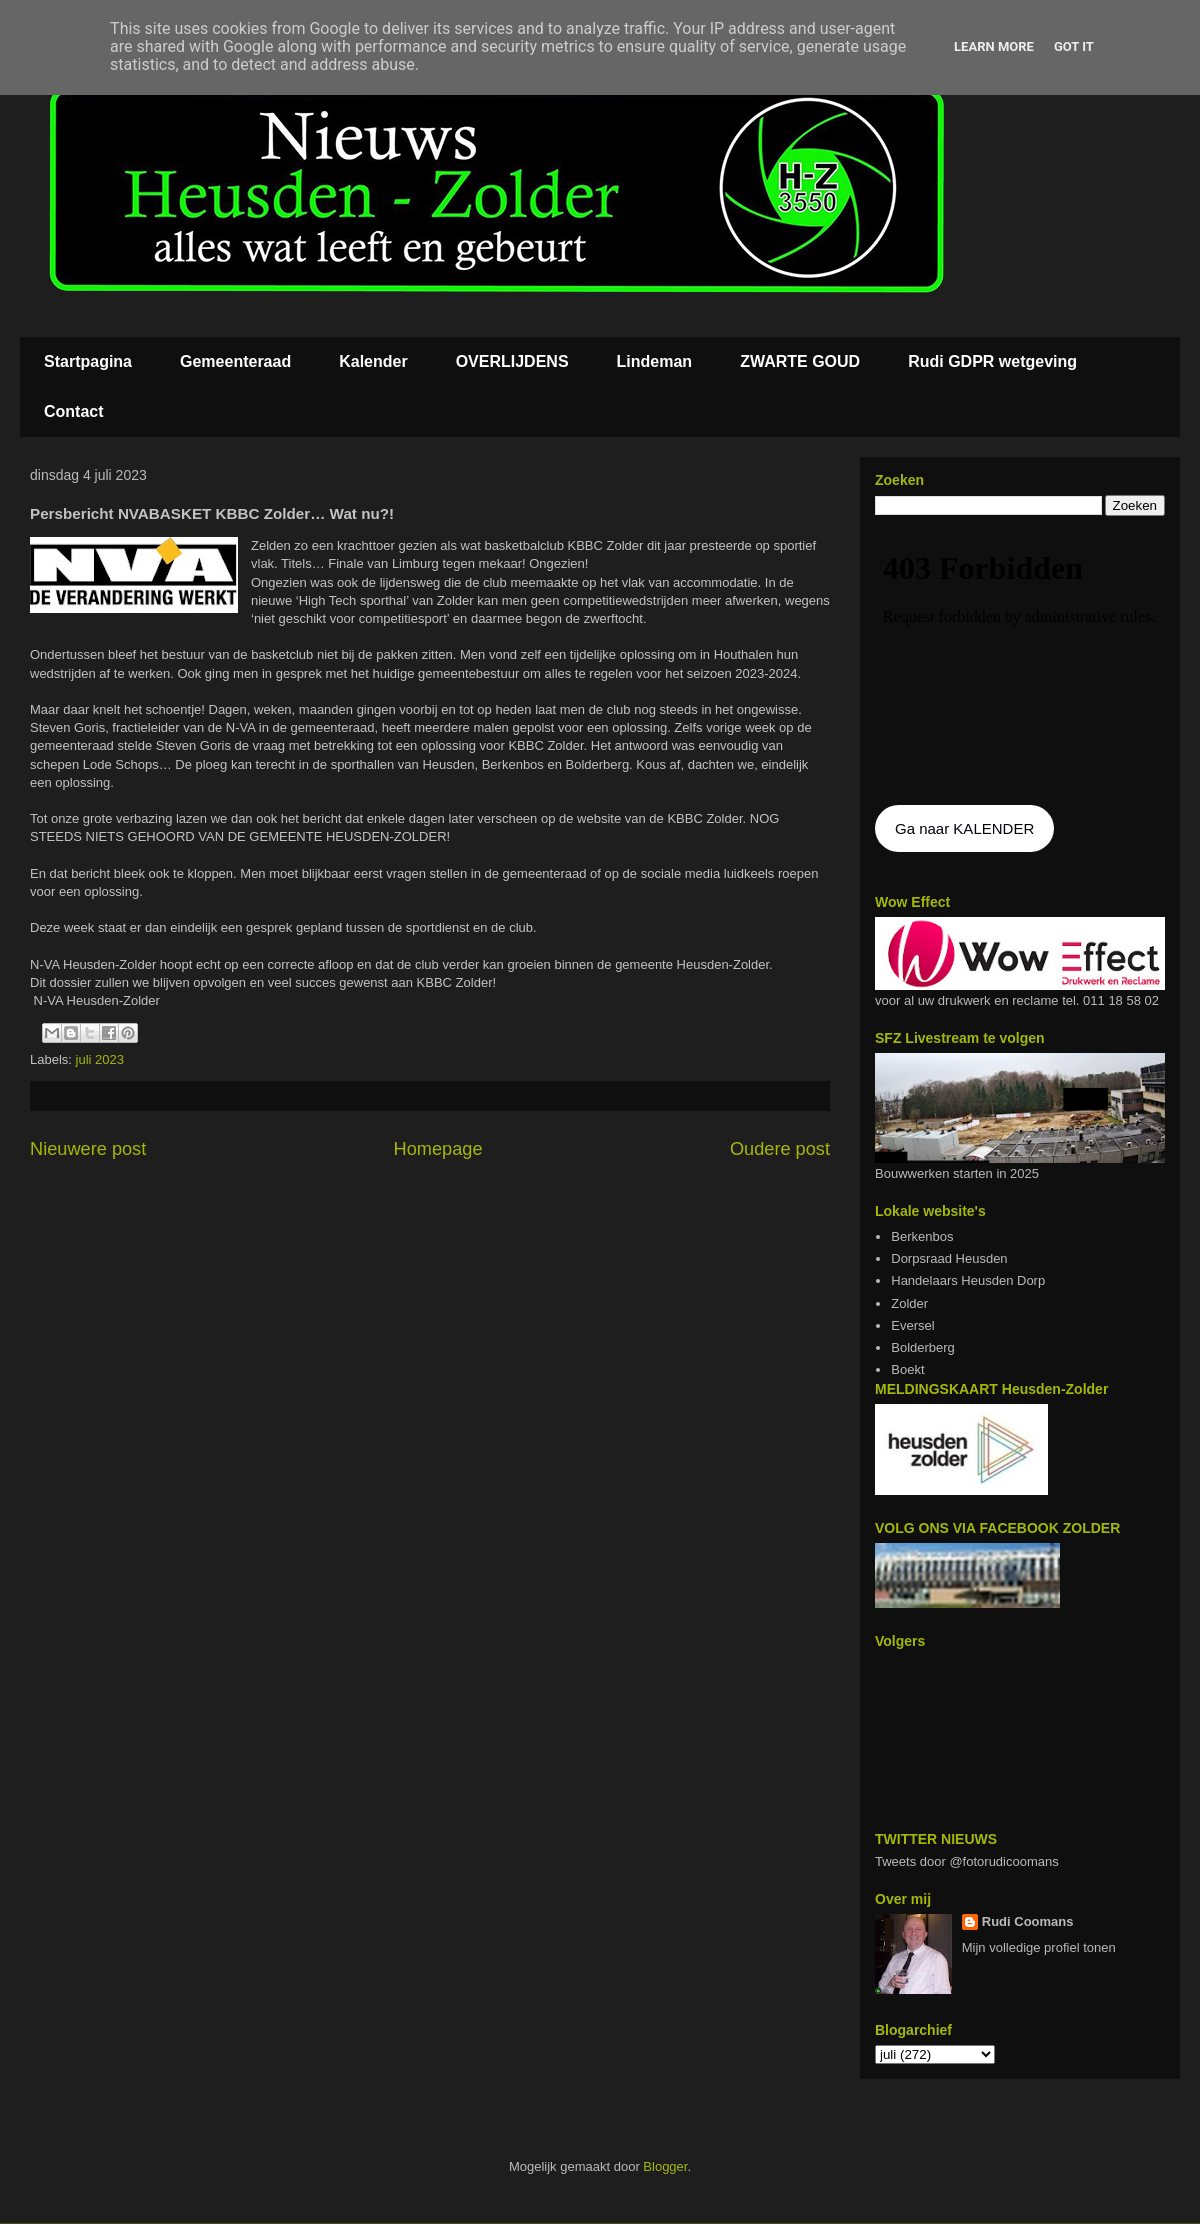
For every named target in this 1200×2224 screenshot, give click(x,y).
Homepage (438, 1149)
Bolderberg (923, 1347)
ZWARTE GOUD (800, 361)
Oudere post (780, 1149)
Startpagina (88, 361)
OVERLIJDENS (512, 361)
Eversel (912, 1325)
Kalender (373, 361)
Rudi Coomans (1028, 1921)
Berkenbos (922, 1236)
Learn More (994, 46)
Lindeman (655, 361)
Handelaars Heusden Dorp (968, 1280)
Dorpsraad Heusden (949, 1258)
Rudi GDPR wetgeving (992, 361)
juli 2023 (100, 1059)
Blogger (665, 2166)
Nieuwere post (88, 1149)
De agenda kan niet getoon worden (1020, 662)
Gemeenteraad (235, 361)
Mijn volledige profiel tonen (1039, 1947)
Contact (74, 411)
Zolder (909, 1303)
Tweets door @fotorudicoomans (967, 1861)
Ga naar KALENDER (964, 828)
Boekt (907, 1369)
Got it (1074, 46)
